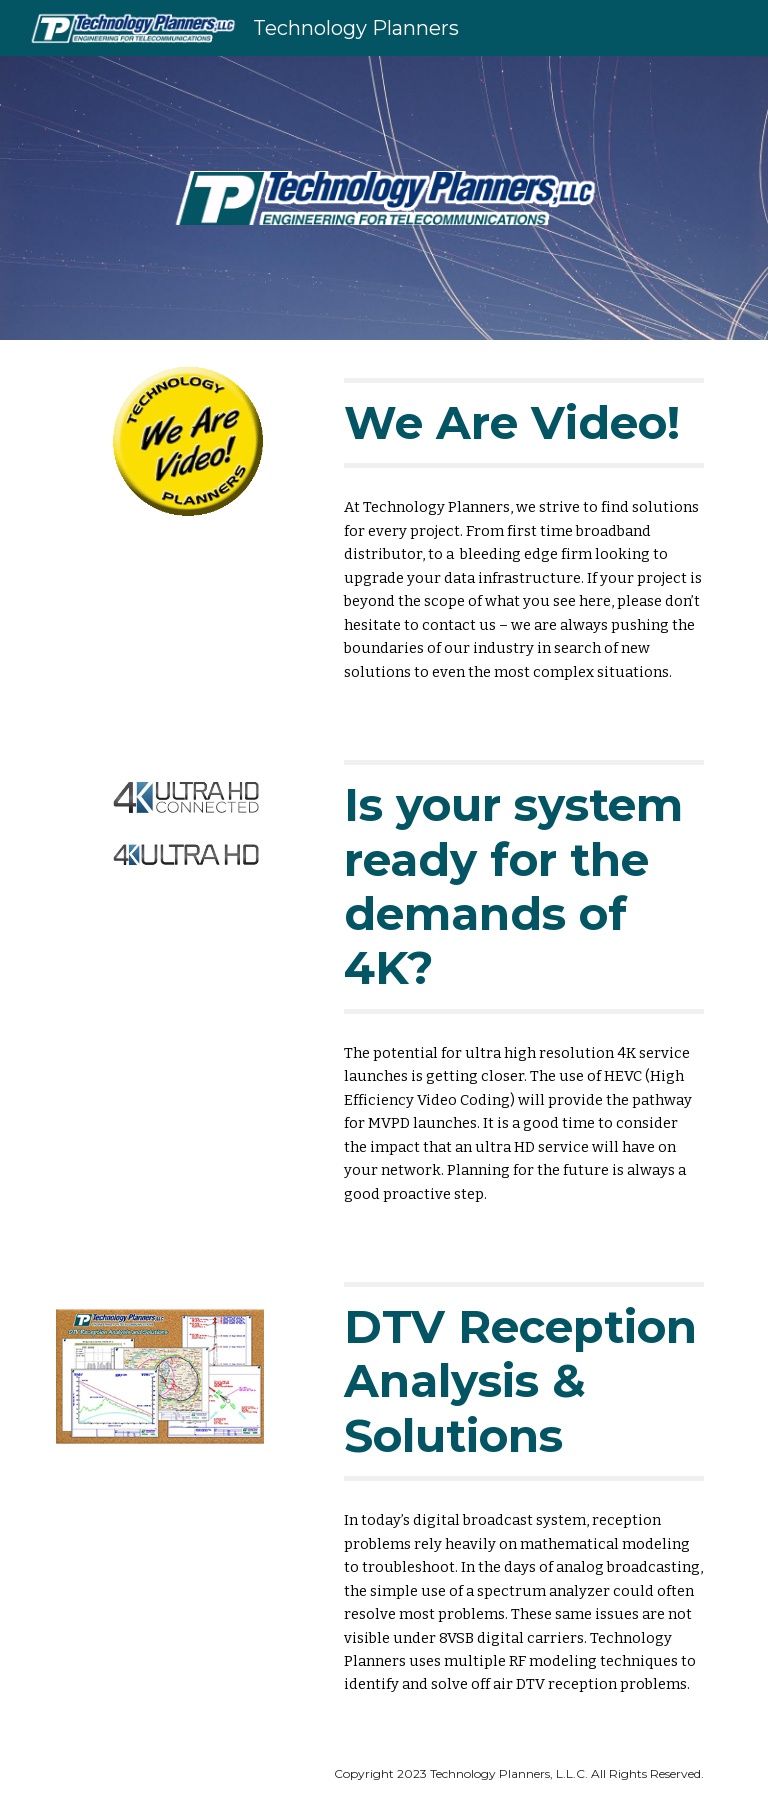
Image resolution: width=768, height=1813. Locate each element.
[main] (523, 423)
